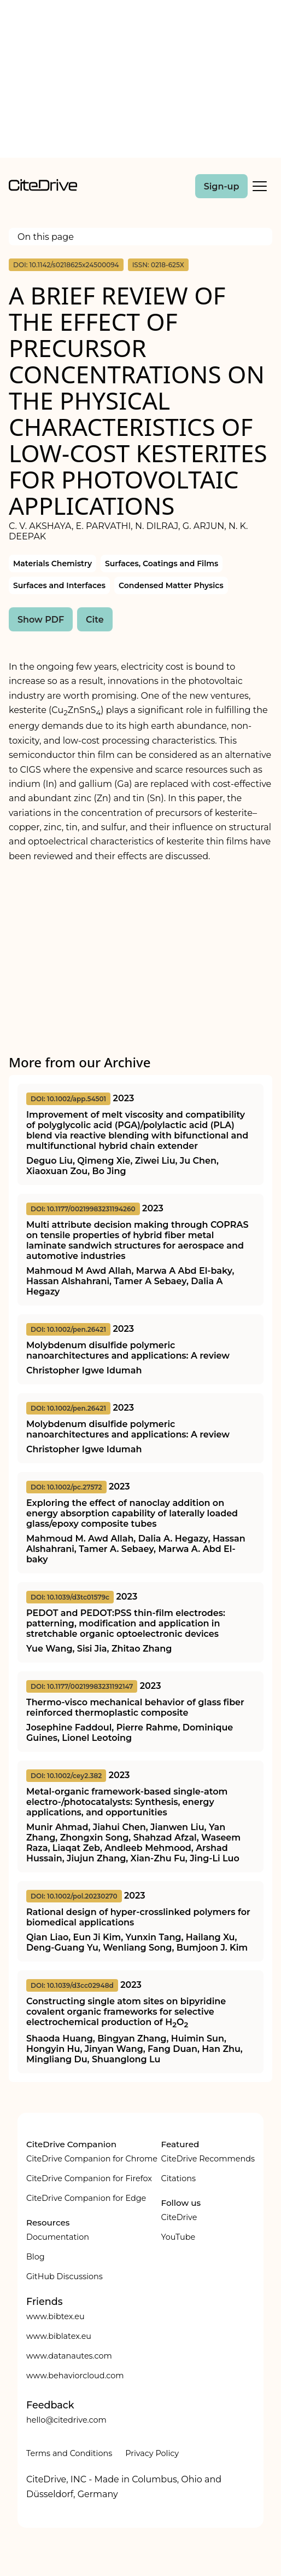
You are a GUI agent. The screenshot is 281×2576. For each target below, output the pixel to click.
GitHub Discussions (64, 2276)
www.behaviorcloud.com (75, 2376)
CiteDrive (179, 2217)
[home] (43, 188)
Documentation (57, 2237)
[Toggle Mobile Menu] (260, 186)
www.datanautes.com (69, 2356)
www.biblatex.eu (58, 2336)
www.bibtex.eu (55, 2316)
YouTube (178, 2237)
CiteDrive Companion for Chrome (91, 2159)
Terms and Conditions (69, 2453)
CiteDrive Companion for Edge (86, 2198)
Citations (178, 2178)
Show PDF (40, 619)
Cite (95, 619)
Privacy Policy (152, 2453)
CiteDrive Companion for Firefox (89, 2178)
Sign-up (221, 186)
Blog (35, 2257)
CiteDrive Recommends (208, 2159)
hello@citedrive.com (66, 2420)
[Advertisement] (140, 81)
